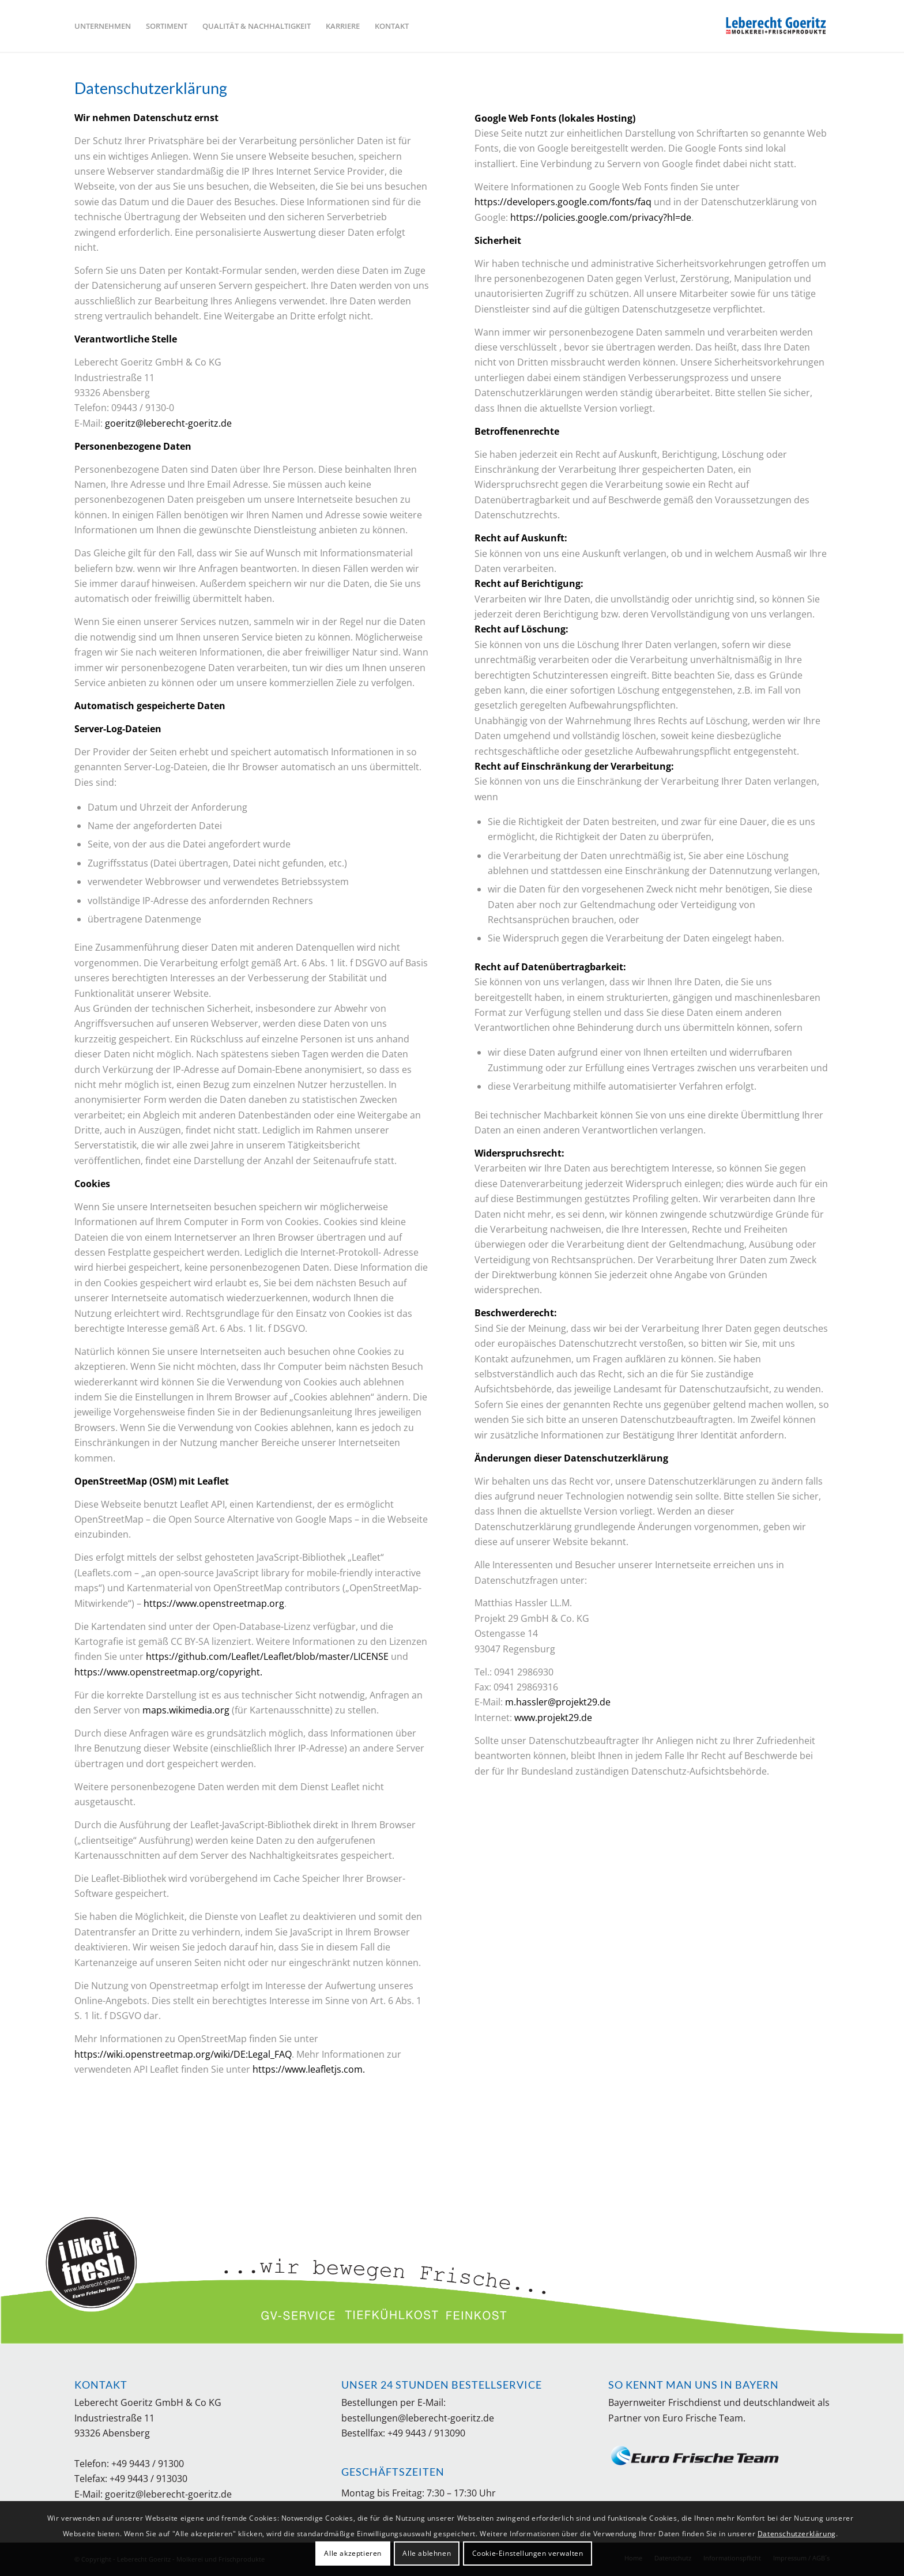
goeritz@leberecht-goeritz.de (168, 423)
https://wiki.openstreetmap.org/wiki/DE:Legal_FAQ (183, 2054)
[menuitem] (102, 26)
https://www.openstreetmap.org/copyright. (168, 1672)
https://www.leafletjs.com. (309, 2069)
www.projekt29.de (553, 1717)
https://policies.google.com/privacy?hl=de (600, 217)
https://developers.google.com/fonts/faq (562, 201)
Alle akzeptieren (353, 2553)
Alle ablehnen (426, 2553)
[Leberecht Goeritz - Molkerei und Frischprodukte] (778, 26)
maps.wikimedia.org (185, 1710)
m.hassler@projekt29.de (558, 1702)
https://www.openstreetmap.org (214, 1603)
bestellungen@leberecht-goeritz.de (417, 2418)
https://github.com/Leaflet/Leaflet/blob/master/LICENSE (267, 1656)
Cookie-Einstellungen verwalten (527, 2553)
